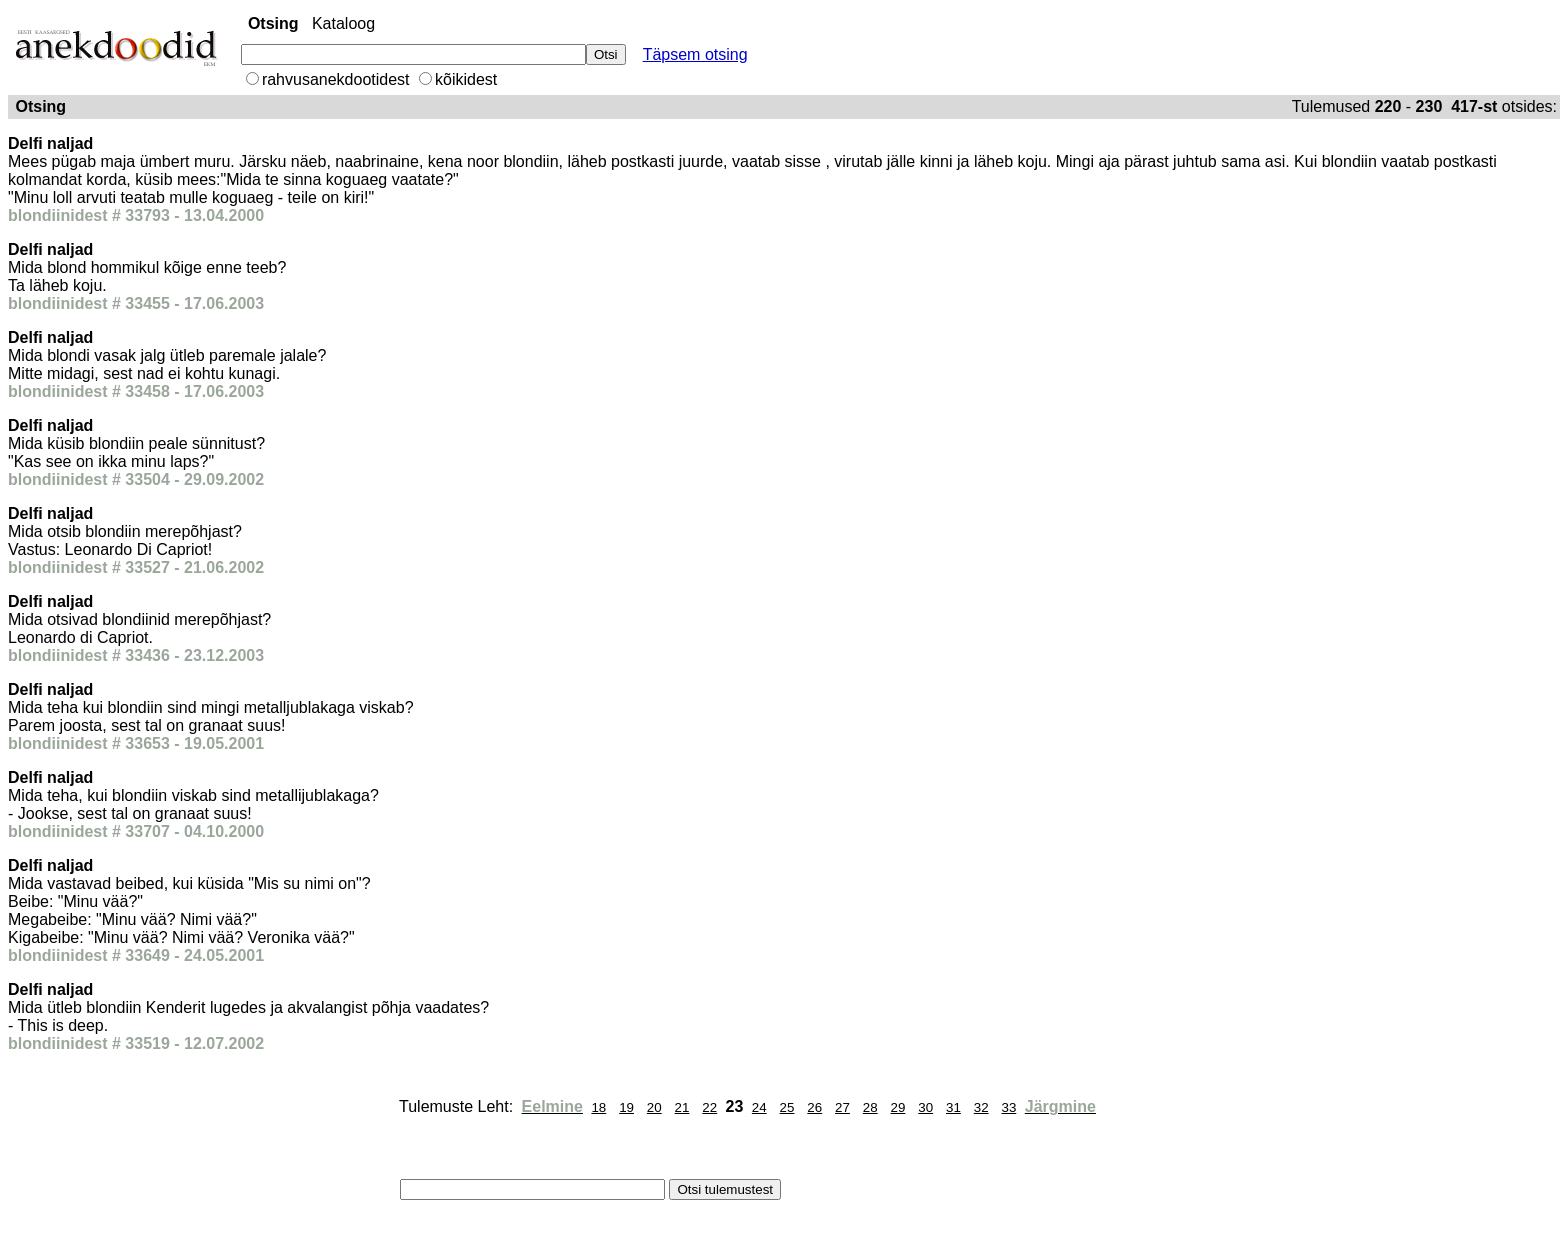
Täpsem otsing (695, 54)
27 (842, 1107)
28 (870, 1107)
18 (598, 1107)
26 (814, 1107)
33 (1008, 1107)
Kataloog (343, 23)
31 (953, 1107)
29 (898, 1107)
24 (759, 1107)
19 (626, 1107)
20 (654, 1107)
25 (787, 1107)
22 (709, 1107)
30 (925, 1107)
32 (981, 1107)
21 (682, 1107)
